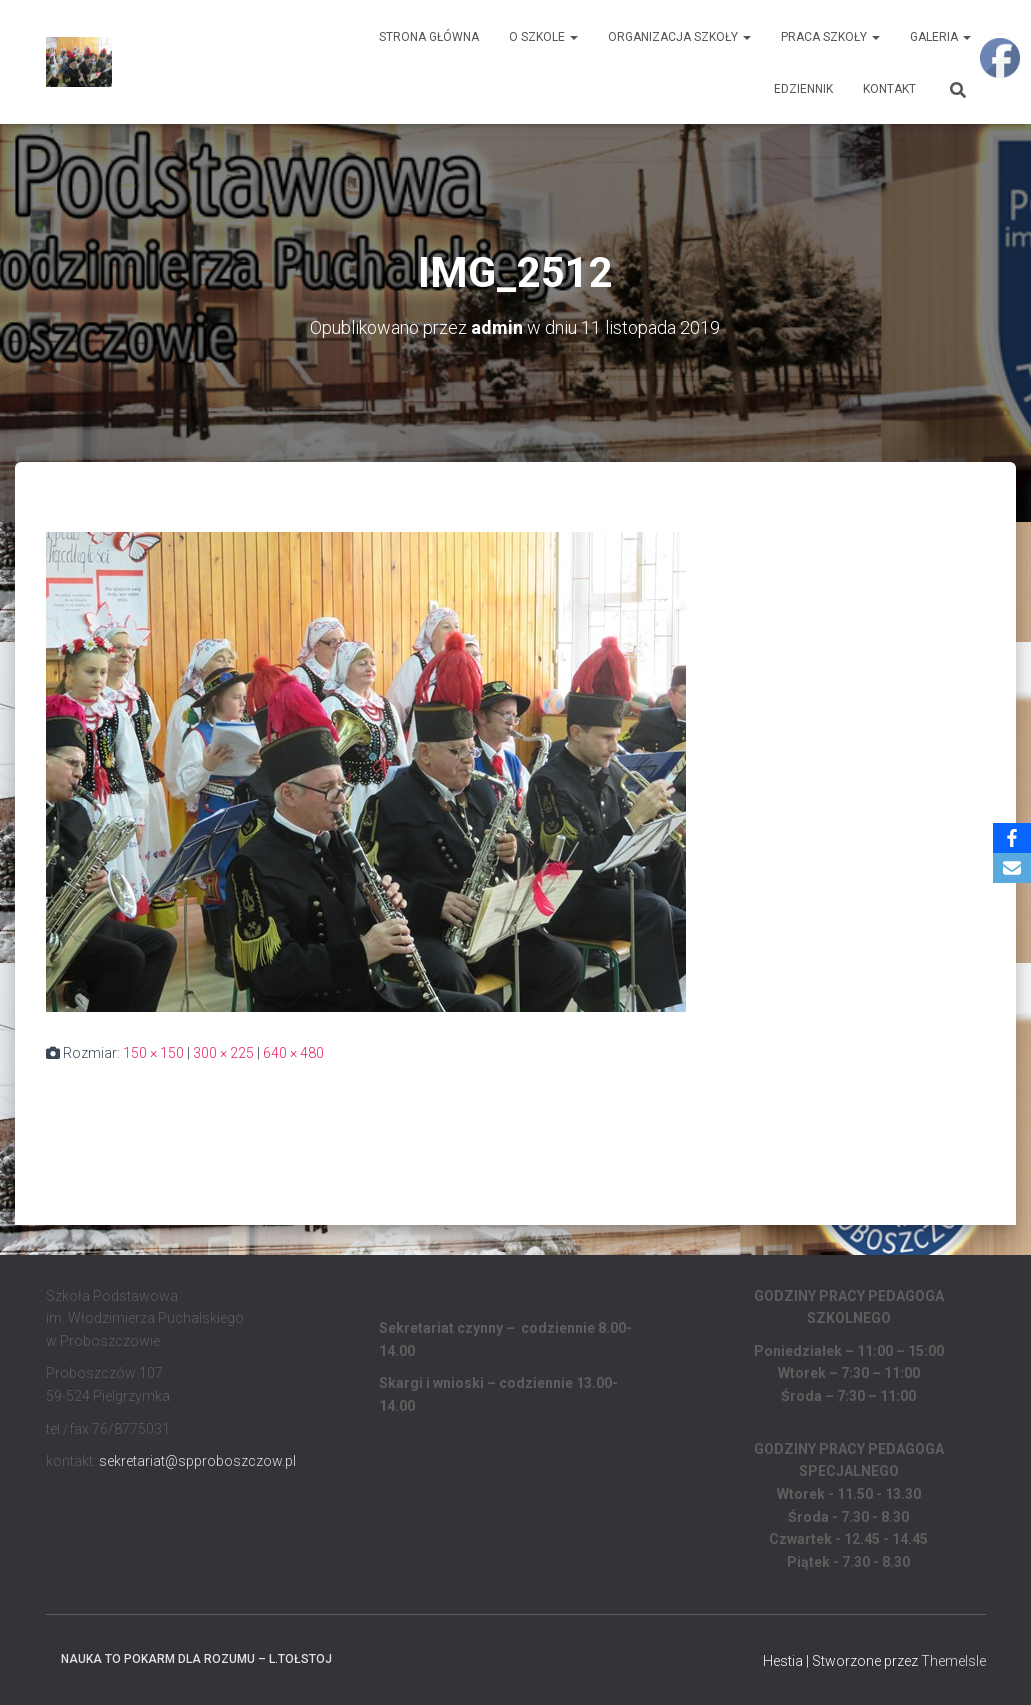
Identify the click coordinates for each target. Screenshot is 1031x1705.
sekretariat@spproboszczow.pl (197, 1461)
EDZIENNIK (803, 89)
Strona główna (429, 37)
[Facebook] (1012, 838)
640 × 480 (293, 1053)
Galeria (940, 37)
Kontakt (889, 89)
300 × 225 (223, 1053)
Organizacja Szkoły (679, 37)
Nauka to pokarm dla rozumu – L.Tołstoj (196, 1659)
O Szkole (543, 37)
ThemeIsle (953, 1661)
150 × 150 (153, 1053)
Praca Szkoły (830, 37)
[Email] (1012, 868)
